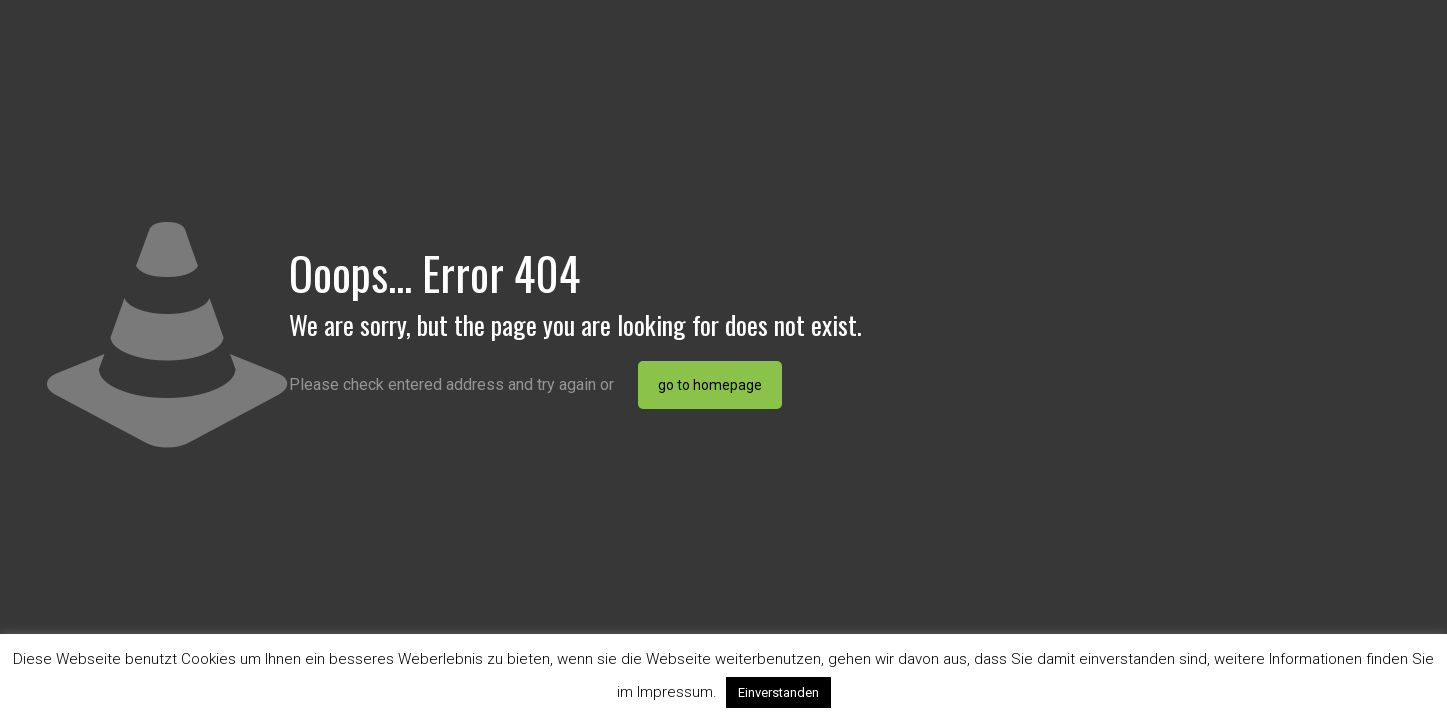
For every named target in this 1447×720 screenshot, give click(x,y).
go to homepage (710, 385)
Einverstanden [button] (778, 692)
